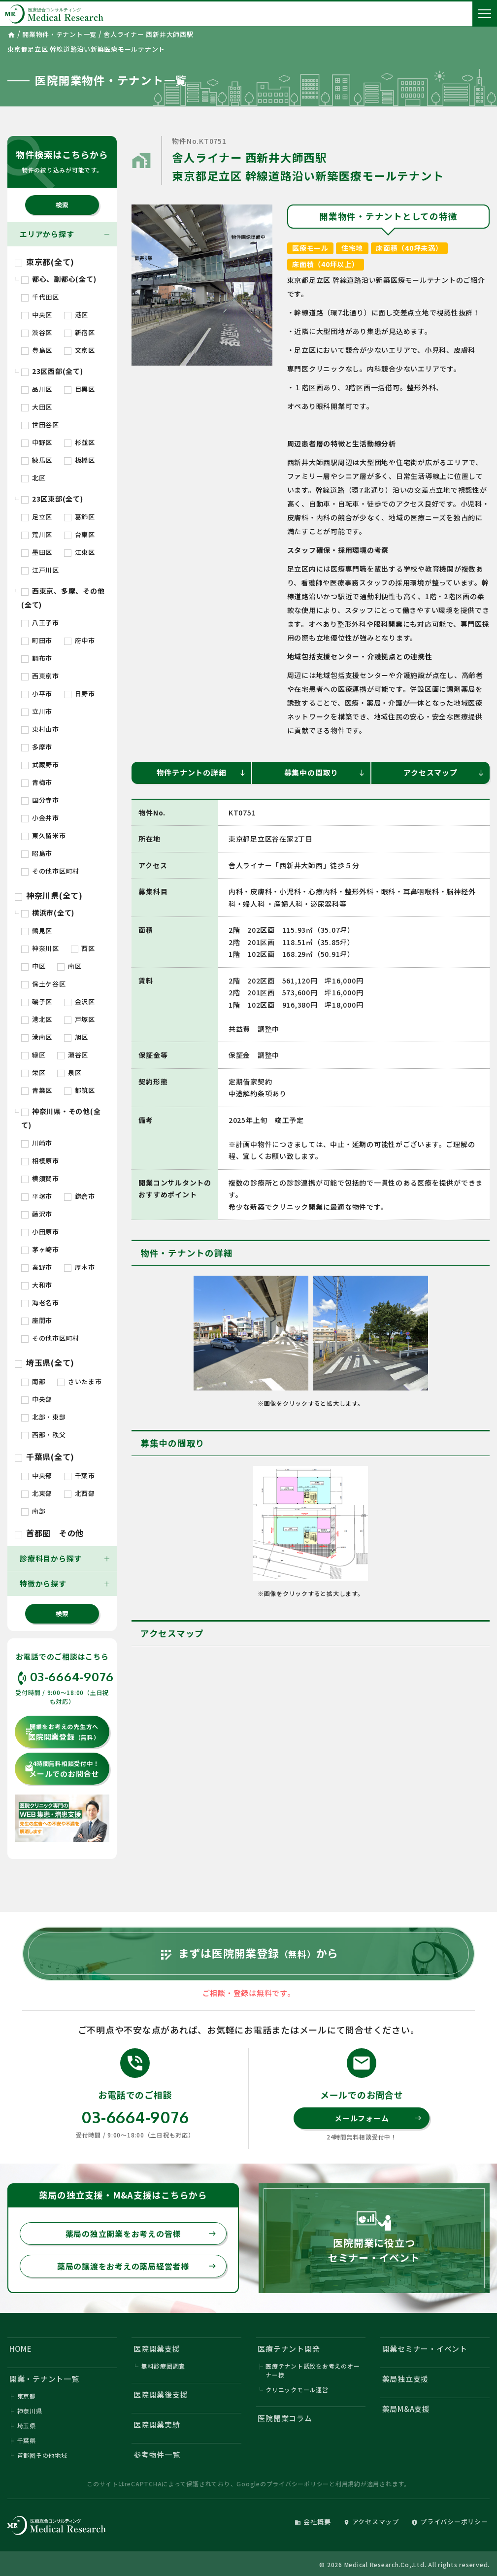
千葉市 (79, 1475)
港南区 (36, 1037)
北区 (33, 477)
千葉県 (26, 2440)
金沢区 (79, 1001)
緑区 (33, 1054)
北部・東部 (43, 1417)
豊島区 (36, 350)
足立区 (36, 516)
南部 (33, 1381)
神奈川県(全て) (49, 895)
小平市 (36, 693)
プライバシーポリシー (298, 2483)
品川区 (36, 389)
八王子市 (40, 622)
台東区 (79, 534)
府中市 (79, 640)
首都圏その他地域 (42, 2455)
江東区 (79, 552)
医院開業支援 (156, 2348)
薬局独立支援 (405, 2378)
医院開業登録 (62, 1732)
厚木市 (79, 1267)
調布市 (36, 658)
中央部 (36, 1399)
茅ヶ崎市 (40, 1249)
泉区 (69, 1072)
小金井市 (40, 817)
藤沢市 (36, 1214)
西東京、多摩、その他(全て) (62, 598)
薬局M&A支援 (406, 2409)
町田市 (36, 640)
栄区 (33, 1072)
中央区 (36, 314)
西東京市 (40, 675)
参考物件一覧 (156, 2454)
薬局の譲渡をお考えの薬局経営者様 (136, 2266)
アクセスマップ (444, 772)
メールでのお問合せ (62, 1769)
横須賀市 (40, 1178)
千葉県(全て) (44, 1456)
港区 (76, 314)
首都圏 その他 (49, 1533)
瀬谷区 (72, 1054)
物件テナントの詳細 (201, 772)
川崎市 (36, 1143)
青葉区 (36, 1090)
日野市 (79, 693)
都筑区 (79, 1090)
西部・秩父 (43, 1434)
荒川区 (36, 534)
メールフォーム (378, 2118)
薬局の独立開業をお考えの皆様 (141, 2233)
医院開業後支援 (160, 2394)
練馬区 (36, 460)
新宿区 (79, 332)
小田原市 (40, 1231)
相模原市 (40, 1160)
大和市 (36, 1284)
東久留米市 (43, 835)
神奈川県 (29, 2411)
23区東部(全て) (52, 499)
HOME (20, 2348)
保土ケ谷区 (43, 983)
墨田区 (36, 552)
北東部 (36, 1493)
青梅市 (36, 782)
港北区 (36, 1019)
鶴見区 (36, 930)
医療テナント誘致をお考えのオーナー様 (312, 2370)
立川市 (36, 711)
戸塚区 (79, 1019)
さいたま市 (79, 1381)
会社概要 (313, 2521)
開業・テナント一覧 (44, 2378)
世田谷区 (40, 424)
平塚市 (36, 1196)
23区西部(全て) (52, 371)
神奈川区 (40, 948)
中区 (33, 966)
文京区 (79, 350)
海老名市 (40, 1302)
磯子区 (36, 1001)
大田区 (36, 406)
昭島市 (36, 853)
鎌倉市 (79, 1196)
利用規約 (348, 2483)
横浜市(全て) (47, 912)
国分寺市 (40, 800)
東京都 (26, 2396)
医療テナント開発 (289, 2348)
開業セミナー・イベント (424, 2348)
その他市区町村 (50, 871)
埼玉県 (26, 2425)
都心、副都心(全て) (58, 279)
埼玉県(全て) (44, 1362)
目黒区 (79, 389)
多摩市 (36, 746)
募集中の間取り (324, 772)
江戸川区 (40, 570)
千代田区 (40, 297)
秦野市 (36, 1267)
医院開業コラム (285, 2418)
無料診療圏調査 (163, 2366)
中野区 (36, 442)
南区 (69, 966)
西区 (83, 948)
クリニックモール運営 (297, 2389)
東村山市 (40, 729)
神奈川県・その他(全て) (60, 1118)
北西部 (79, 1493)
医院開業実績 (156, 2424)
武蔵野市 (40, 764)
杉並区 (79, 442)
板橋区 (79, 460)
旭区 (76, 1037)
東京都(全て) (44, 262)
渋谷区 (36, 332)
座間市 (36, 1320)
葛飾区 (79, 516)
